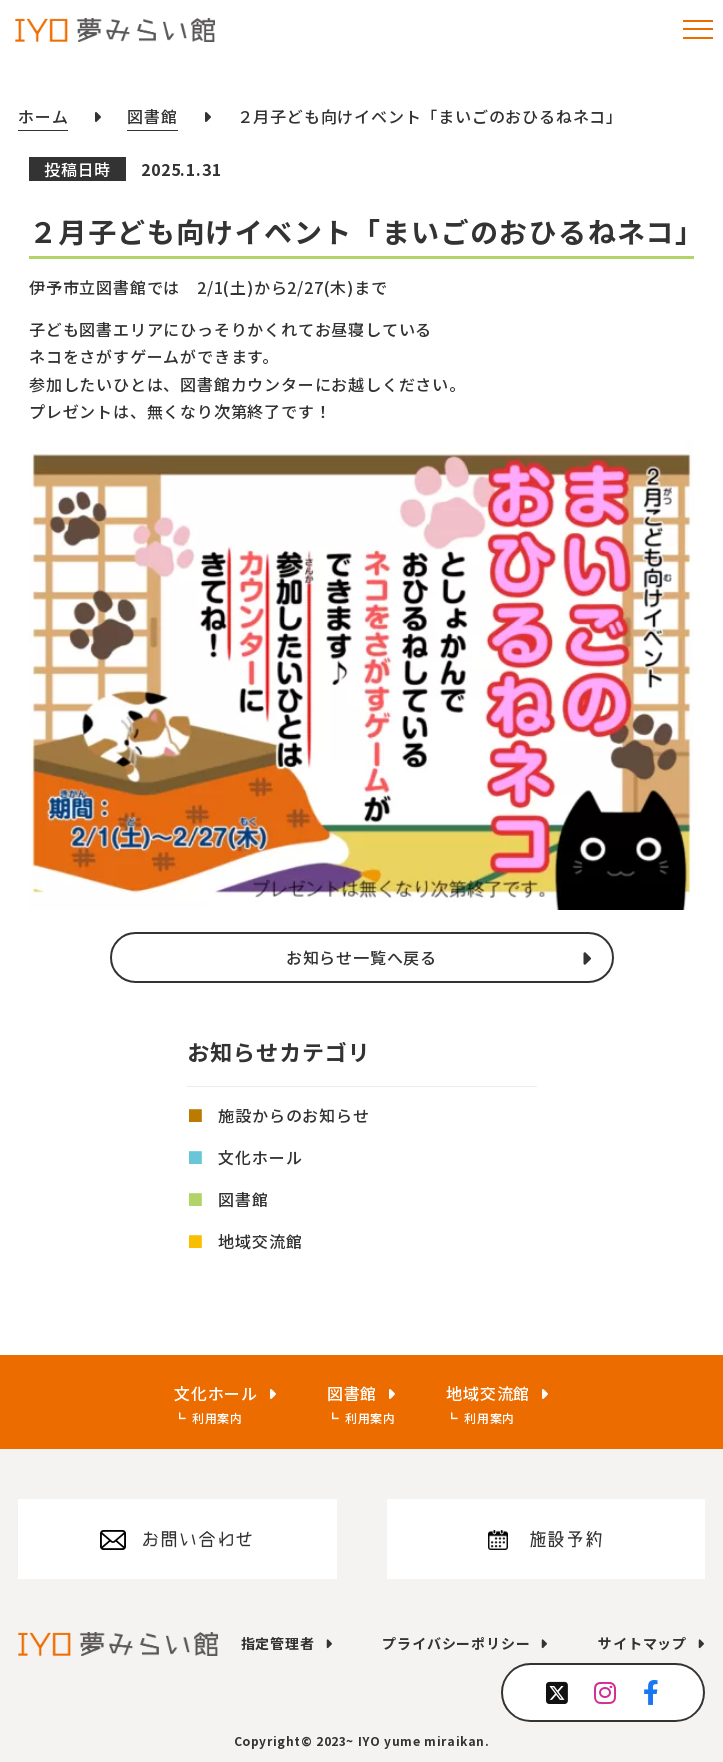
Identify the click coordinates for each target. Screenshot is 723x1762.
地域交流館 (260, 1241)
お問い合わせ (197, 1539)
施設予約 (566, 1539)
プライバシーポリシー (456, 1643)
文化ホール (260, 1157)
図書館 (243, 1199)
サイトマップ (642, 1643)
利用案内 (217, 1417)
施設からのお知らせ (293, 1115)
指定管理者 (278, 1643)
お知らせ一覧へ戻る (361, 957)
